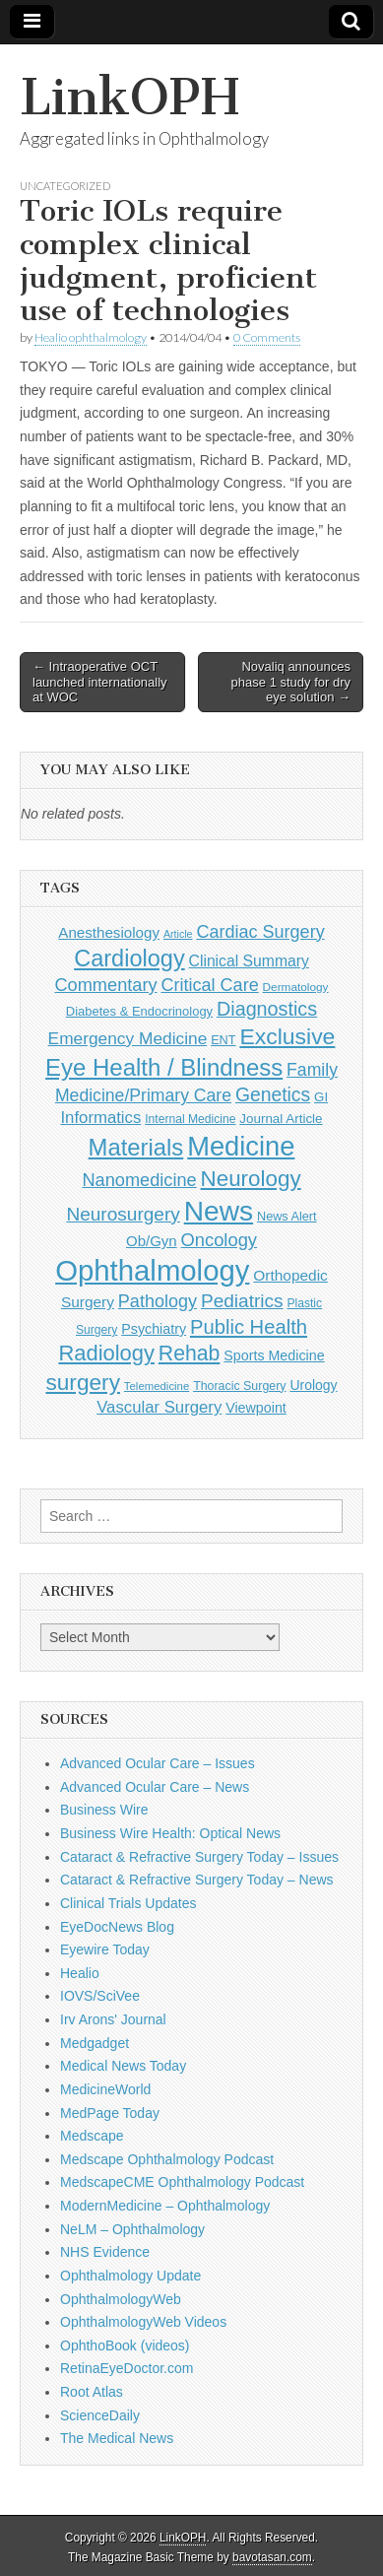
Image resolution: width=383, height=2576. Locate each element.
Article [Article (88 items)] (178, 934)
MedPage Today (110, 2113)
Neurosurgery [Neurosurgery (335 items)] (122, 1214)
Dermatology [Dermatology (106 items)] (296, 987)
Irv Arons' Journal (113, 2019)
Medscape (92, 2136)
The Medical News (116, 2438)
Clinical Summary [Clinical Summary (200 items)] (249, 961)
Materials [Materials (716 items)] (136, 1147)
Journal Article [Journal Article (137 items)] (280, 1118)
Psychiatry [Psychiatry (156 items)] (153, 1329)
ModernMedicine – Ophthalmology (165, 2205)
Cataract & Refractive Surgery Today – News (197, 1879)
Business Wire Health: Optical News (170, 1833)
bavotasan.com (272, 2557)
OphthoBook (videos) (125, 2345)
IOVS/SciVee (100, 1996)
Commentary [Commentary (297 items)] (105, 985)
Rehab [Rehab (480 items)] (190, 1353)
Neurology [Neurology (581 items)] (251, 1178)
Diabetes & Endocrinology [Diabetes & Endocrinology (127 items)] (139, 1011)
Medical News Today (123, 2066)
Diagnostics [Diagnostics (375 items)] (267, 1009)
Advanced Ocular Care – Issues (157, 1763)
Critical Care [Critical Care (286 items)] (209, 985)
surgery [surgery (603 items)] (82, 1382)
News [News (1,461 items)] (218, 1210)
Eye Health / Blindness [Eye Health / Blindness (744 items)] (164, 1067)
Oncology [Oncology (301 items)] (219, 1239)
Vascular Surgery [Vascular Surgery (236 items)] (159, 1407)
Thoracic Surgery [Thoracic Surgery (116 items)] (239, 1386)
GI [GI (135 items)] (321, 1097)
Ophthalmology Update (130, 2275)
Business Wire (104, 1809)
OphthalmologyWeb (120, 2299)
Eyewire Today (105, 1949)
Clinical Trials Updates (128, 1903)
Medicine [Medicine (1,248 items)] (240, 1146)
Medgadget (94, 2043)
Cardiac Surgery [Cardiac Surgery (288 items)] (260, 932)
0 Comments (266, 337)
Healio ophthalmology (90, 337)
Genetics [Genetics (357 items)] (272, 1094)
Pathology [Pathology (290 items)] (157, 1301)
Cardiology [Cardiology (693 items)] (129, 958)
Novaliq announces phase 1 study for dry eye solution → (291, 681)
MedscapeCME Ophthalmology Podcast (182, 2182)
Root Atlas (91, 2392)
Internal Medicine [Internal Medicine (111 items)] (190, 1119)
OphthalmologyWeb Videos (143, 2322)
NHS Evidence (105, 2252)
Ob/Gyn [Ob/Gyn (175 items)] (151, 1240)
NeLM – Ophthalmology (132, 2229)
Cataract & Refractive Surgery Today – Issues (199, 1857)
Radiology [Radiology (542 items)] (106, 1353)
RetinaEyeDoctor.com (126, 2368)
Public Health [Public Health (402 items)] (248, 1327)
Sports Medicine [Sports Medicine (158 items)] (273, 1355)
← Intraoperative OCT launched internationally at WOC (99, 681)
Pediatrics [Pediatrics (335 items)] (242, 1300)
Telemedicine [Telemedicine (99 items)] (156, 1386)
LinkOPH (129, 97)
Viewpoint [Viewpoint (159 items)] (256, 1408)
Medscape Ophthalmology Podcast (167, 2159)
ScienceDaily (100, 2415)
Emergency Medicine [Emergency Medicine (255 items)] (128, 1038)
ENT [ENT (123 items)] (223, 1040)
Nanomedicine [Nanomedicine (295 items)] (139, 1180)
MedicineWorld (105, 2089)
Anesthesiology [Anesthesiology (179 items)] (109, 932)
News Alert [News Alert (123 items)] (287, 1216)
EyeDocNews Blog (117, 1927)
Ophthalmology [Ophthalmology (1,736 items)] (152, 1270)
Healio (79, 1973)
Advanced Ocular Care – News (154, 1787)
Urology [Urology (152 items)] (313, 1385)
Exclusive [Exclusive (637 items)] (287, 1036)
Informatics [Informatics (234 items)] (100, 1117)
